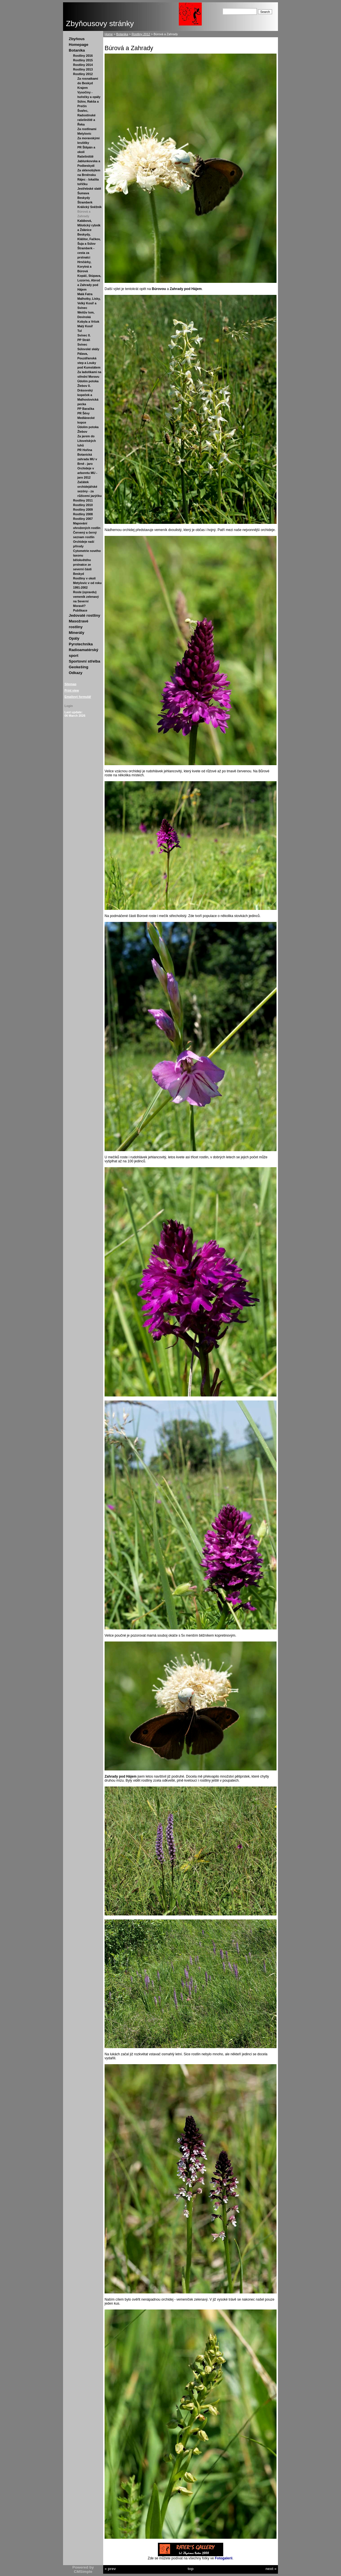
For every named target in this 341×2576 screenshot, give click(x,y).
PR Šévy (83, 413)
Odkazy (75, 673)
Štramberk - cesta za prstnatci (85, 252)
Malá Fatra (85, 294)
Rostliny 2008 (83, 514)
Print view (71, 690)
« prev (110, 2569)
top (191, 2569)
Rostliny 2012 (83, 74)
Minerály (76, 632)
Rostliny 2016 (83, 55)
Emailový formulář (77, 696)
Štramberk (85, 202)
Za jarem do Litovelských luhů (86, 440)
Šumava (83, 193)
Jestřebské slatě (89, 188)
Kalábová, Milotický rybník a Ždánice (89, 225)
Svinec (82, 344)
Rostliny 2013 (83, 69)
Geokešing (78, 667)
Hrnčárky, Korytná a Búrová (84, 266)
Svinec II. (84, 335)
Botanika (77, 50)
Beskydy (83, 197)
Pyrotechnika (81, 644)
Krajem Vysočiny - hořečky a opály (89, 92)
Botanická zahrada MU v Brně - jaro (87, 459)
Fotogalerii (223, 2558)
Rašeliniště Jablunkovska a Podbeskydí (88, 161)
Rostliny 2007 (83, 518)
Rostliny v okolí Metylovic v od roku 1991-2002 (87, 583)
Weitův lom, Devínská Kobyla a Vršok (88, 317)
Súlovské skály (88, 349)
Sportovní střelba (84, 661)
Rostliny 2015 (83, 60)
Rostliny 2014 (83, 64)
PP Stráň (83, 340)
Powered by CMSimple (83, 2569)
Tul (79, 330)
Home (109, 34)
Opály (74, 638)
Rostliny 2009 (83, 509)
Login (68, 706)
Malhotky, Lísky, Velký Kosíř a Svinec (89, 303)
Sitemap (70, 684)
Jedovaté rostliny (84, 615)
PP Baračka (85, 408)
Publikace (80, 610)
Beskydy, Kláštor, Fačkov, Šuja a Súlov (89, 239)
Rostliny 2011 (83, 500)
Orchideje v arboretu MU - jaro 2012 (87, 473)
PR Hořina (84, 450)
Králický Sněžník (89, 207)
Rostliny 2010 (83, 505)
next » (271, 2569)
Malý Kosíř (85, 326)
